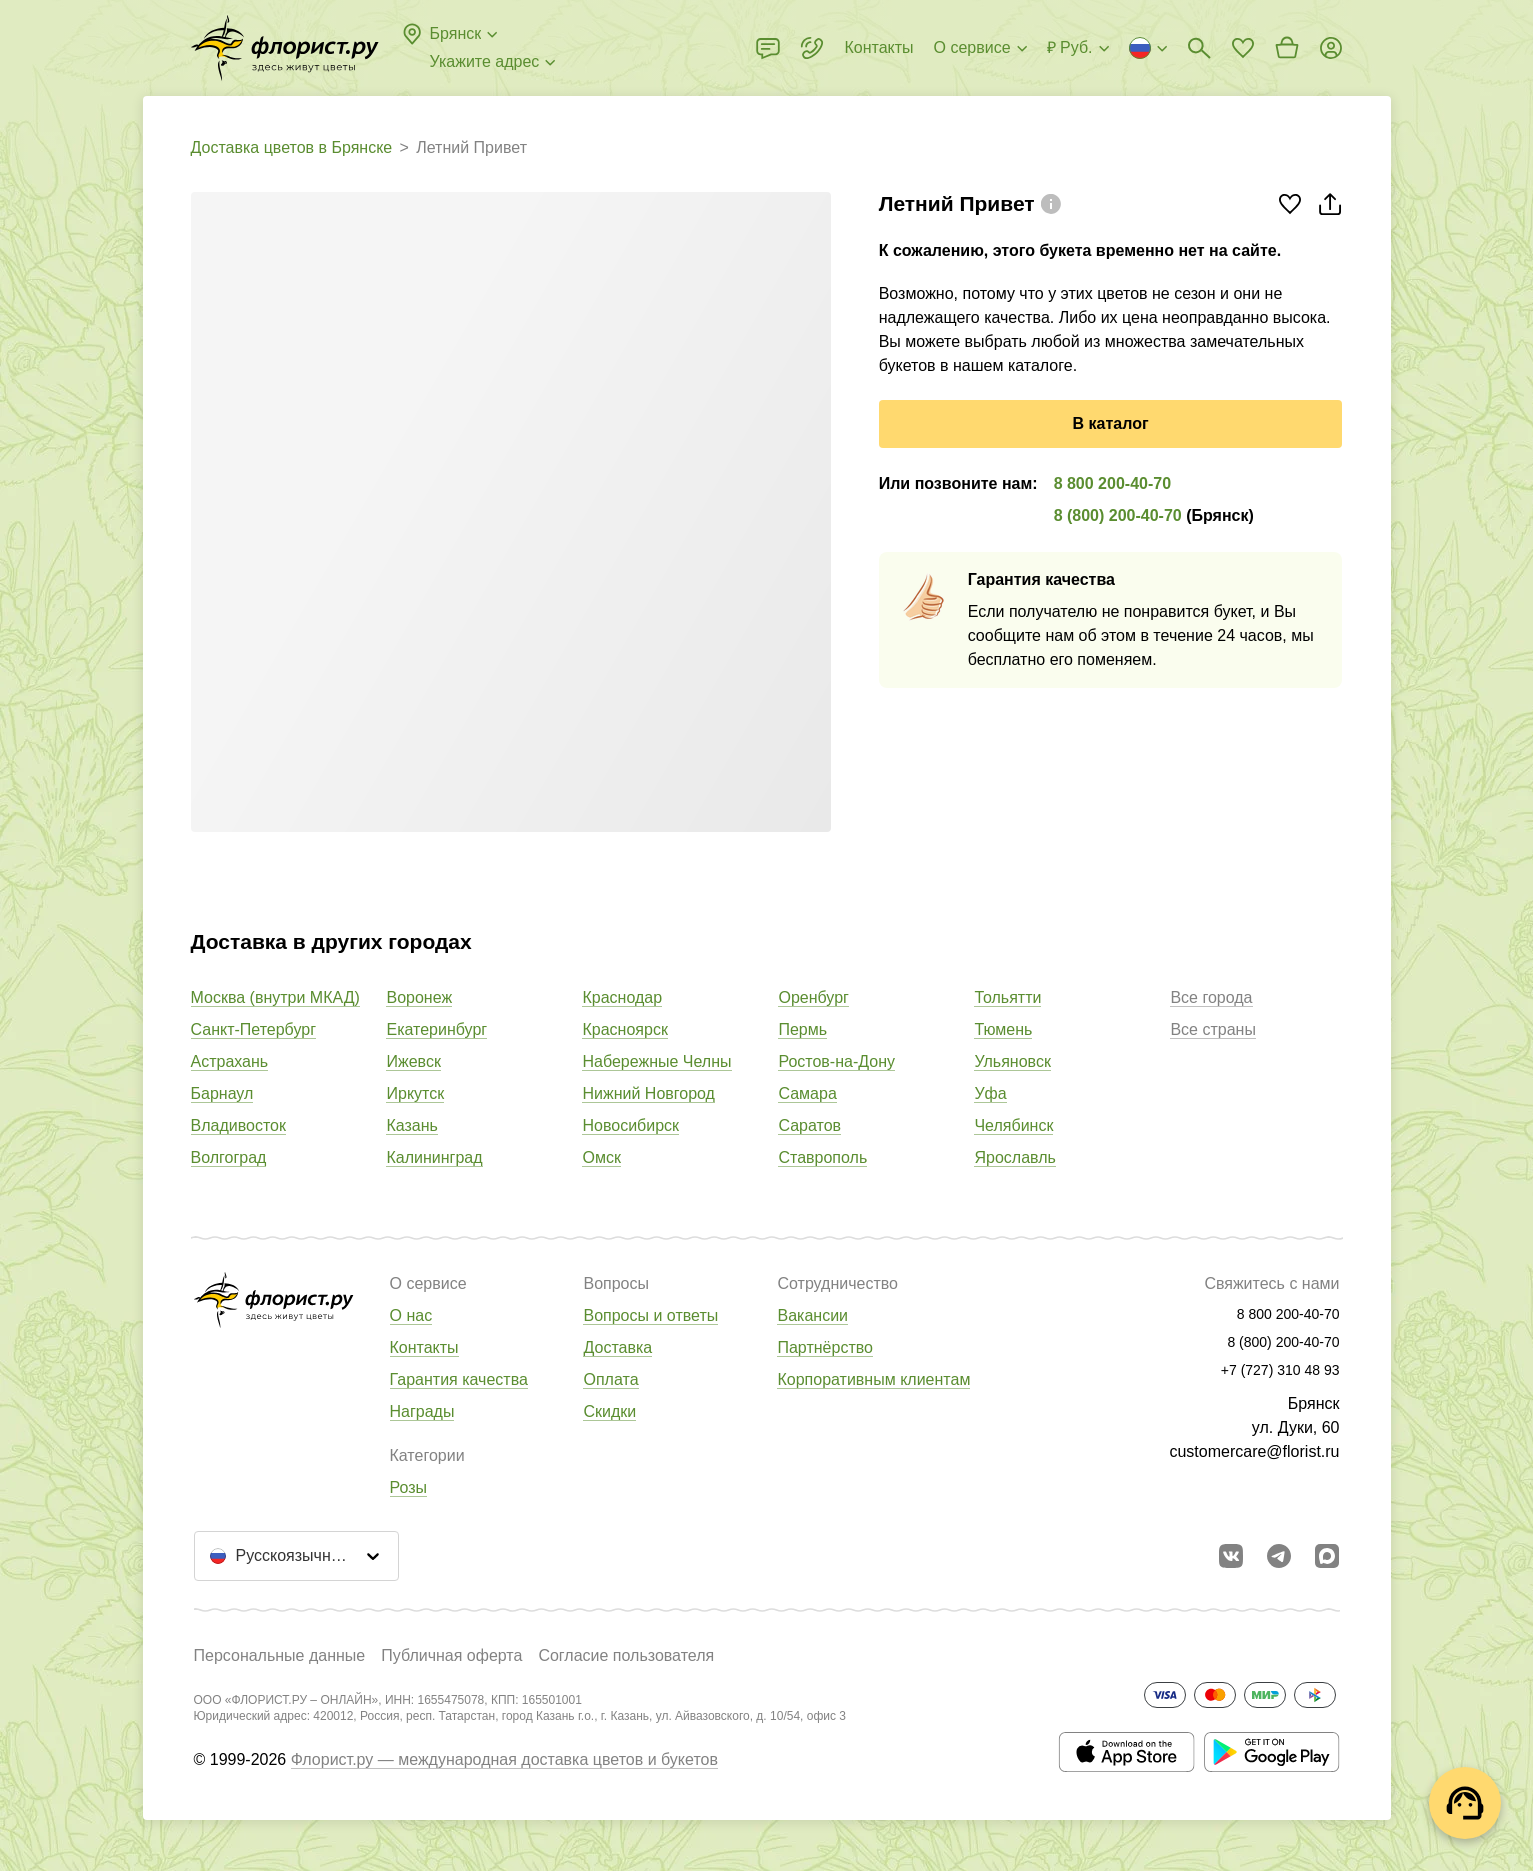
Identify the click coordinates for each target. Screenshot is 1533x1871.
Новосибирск (630, 1125)
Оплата (610, 1379)
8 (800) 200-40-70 (1118, 515)
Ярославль (1014, 1157)
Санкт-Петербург (253, 1029)
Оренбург (813, 997)
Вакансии (812, 1315)
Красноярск (624, 1029)
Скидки (609, 1411)
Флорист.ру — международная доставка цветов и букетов (504, 1759)
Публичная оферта (451, 1655)
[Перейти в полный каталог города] (285, 48)
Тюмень (1003, 1029)
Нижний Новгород (648, 1093)
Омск (601, 1157)
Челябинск (1013, 1125)
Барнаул (222, 1093)
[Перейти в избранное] (1243, 48)
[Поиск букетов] (1199, 48)
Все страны (1212, 1029)
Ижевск (413, 1061)
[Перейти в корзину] (1287, 48)
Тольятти (1007, 997)
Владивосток (238, 1125)
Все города (1211, 997)
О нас (411, 1315)
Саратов (809, 1125)
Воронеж (419, 997)
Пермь (802, 1029)
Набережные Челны (656, 1061)
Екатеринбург (436, 1029)
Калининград (434, 1157)
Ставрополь (822, 1157)
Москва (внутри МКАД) (275, 997)
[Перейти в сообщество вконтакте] (1231, 1556)
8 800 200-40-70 (1112, 483)
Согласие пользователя (626, 1655)
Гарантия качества (459, 1379)
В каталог (1111, 423)
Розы (409, 1487)
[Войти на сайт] (1331, 48)
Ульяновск (1012, 1061)
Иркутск (415, 1093)
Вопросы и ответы (650, 1315)
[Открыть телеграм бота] (1279, 1556)
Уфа (990, 1093)
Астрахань (230, 1061)
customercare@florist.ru (1254, 1451)
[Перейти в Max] (1327, 1556)
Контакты (424, 1347)
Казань (411, 1125)
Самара (807, 1093)
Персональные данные (280, 1655)
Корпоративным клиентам (873, 1379)
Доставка (617, 1347)
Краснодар (622, 997)
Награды (422, 1411)
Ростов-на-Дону (836, 1061)
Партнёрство (824, 1347)
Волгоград (229, 1157)
